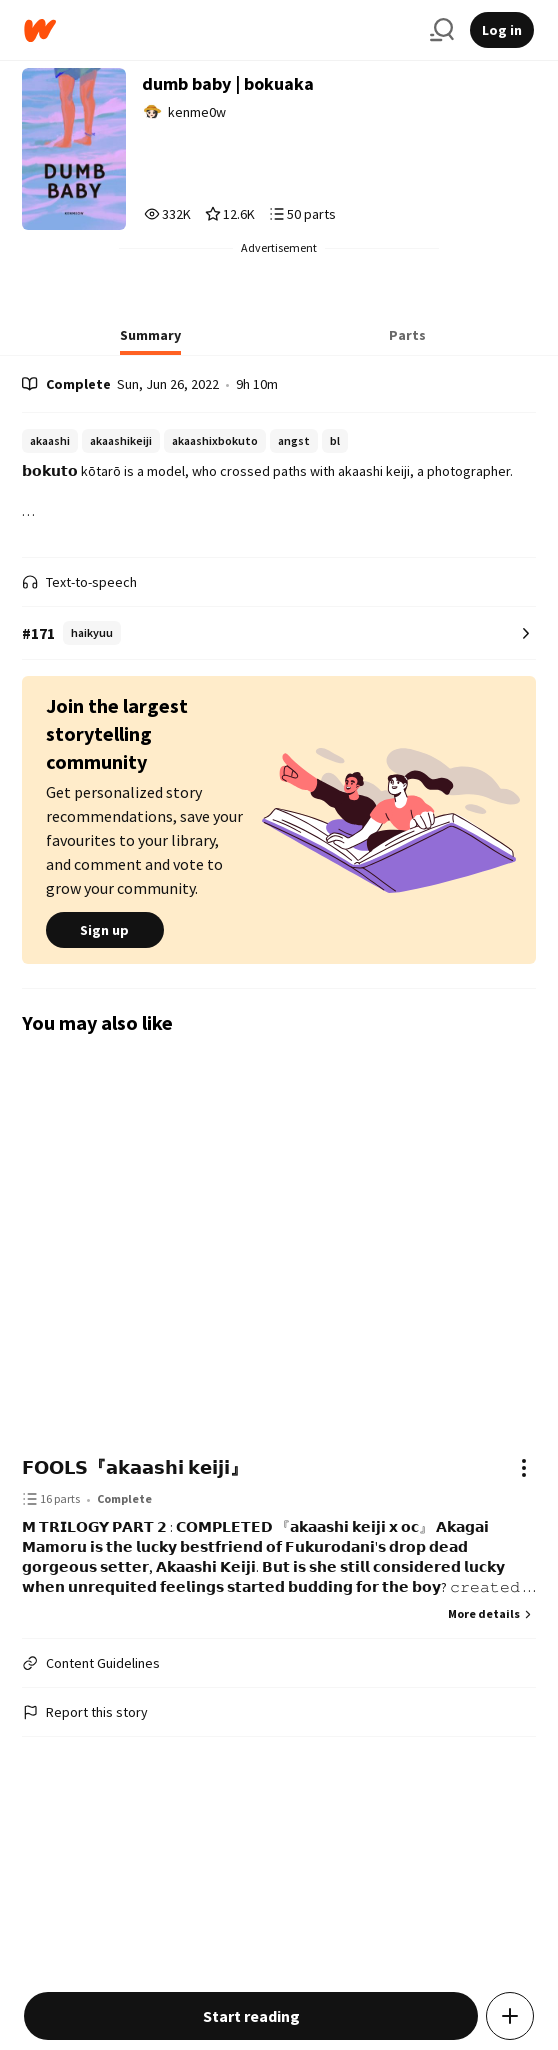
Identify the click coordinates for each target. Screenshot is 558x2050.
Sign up (105, 930)
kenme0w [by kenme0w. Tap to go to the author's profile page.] (197, 112)
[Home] (219, 30)
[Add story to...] (510, 2016)
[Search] (442, 30)
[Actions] (524, 1468)
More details (492, 1613)
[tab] (150, 341)
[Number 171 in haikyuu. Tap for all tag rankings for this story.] (279, 633)
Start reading (251, 2016)
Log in (502, 30)
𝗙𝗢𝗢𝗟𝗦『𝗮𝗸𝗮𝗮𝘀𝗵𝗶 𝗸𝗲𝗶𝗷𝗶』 (135, 1467)
